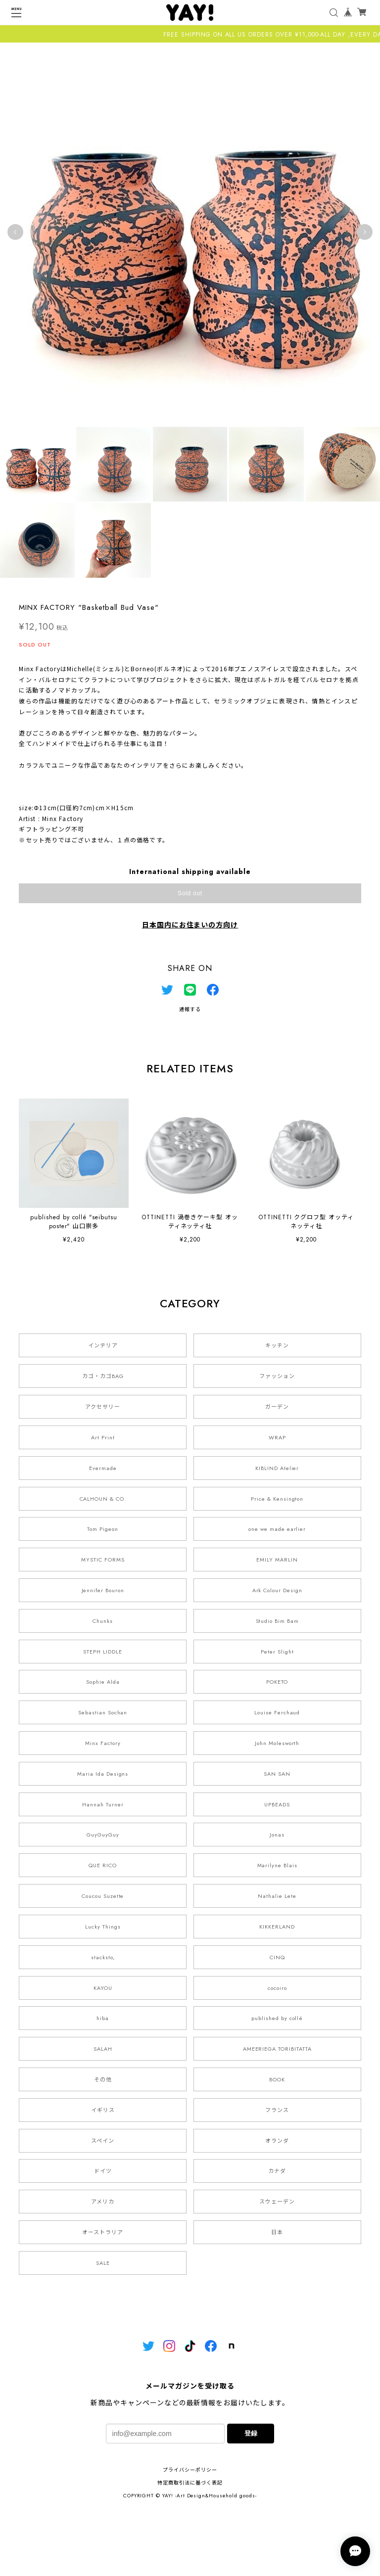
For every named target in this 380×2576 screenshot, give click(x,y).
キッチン (277, 1345)
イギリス (103, 2110)
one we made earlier (277, 1529)
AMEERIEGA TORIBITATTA (277, 2049)
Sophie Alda (103, 1682)
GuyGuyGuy (103, 1835)
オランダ (277, 2141)
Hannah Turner (102, 1804)
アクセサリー (102, 1407)
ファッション (277, 1376)
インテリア (103, 1345)
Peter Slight (277, 1652)
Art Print (103, 1437)
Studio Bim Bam (277, 1621)
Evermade (103, 1468)
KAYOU (103, 1988)
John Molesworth (277, 1743)
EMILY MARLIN (277, 1560)
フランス (277, 2110)
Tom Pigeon (102, 1529)
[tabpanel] (190, 232)
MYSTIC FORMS (103, 1560)
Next (365, 232)
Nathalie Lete (277, 1896)
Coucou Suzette (103, 1896)
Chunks (103, 1621)
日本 (277, 2232)
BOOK (277, 2079)
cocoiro (277, 1988)
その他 (103, 2079)
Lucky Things (103, 1927)
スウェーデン (277, 2202)
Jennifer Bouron (103, 1590)
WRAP (277, 1437)
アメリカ (102, 2202)
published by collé (277, 2018)
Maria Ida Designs (102, 1774)
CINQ (277, 1957)
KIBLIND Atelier (277, 1468)
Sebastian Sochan (102, 1712)
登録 (250, 2433)
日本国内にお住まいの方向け (190, 925)
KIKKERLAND (277, 1927)
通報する (190, 1009)
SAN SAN (277, 1774)
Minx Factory (103, 1743)
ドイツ (103, 2171)
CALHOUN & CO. (103, 1499)
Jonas (277, 1835)
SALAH (103, 2049)
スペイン (102, 2141)
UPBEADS (277, 1804)
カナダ (277, 2171)
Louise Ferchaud (277, 1712)
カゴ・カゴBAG (103, 1376)
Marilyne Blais (277, 1865)
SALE (103, 2263)
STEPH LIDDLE (102, 1652)
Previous (15, 232)
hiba (102, 2018)
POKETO (277, 1682)
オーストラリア (102, 2232)
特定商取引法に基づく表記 (190, 2482)
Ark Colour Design (277, 1590)
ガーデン (277, 1407)
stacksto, (103, 1957)
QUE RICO (103, 1865)
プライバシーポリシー (190, 2470)
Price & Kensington (277, 1499)
